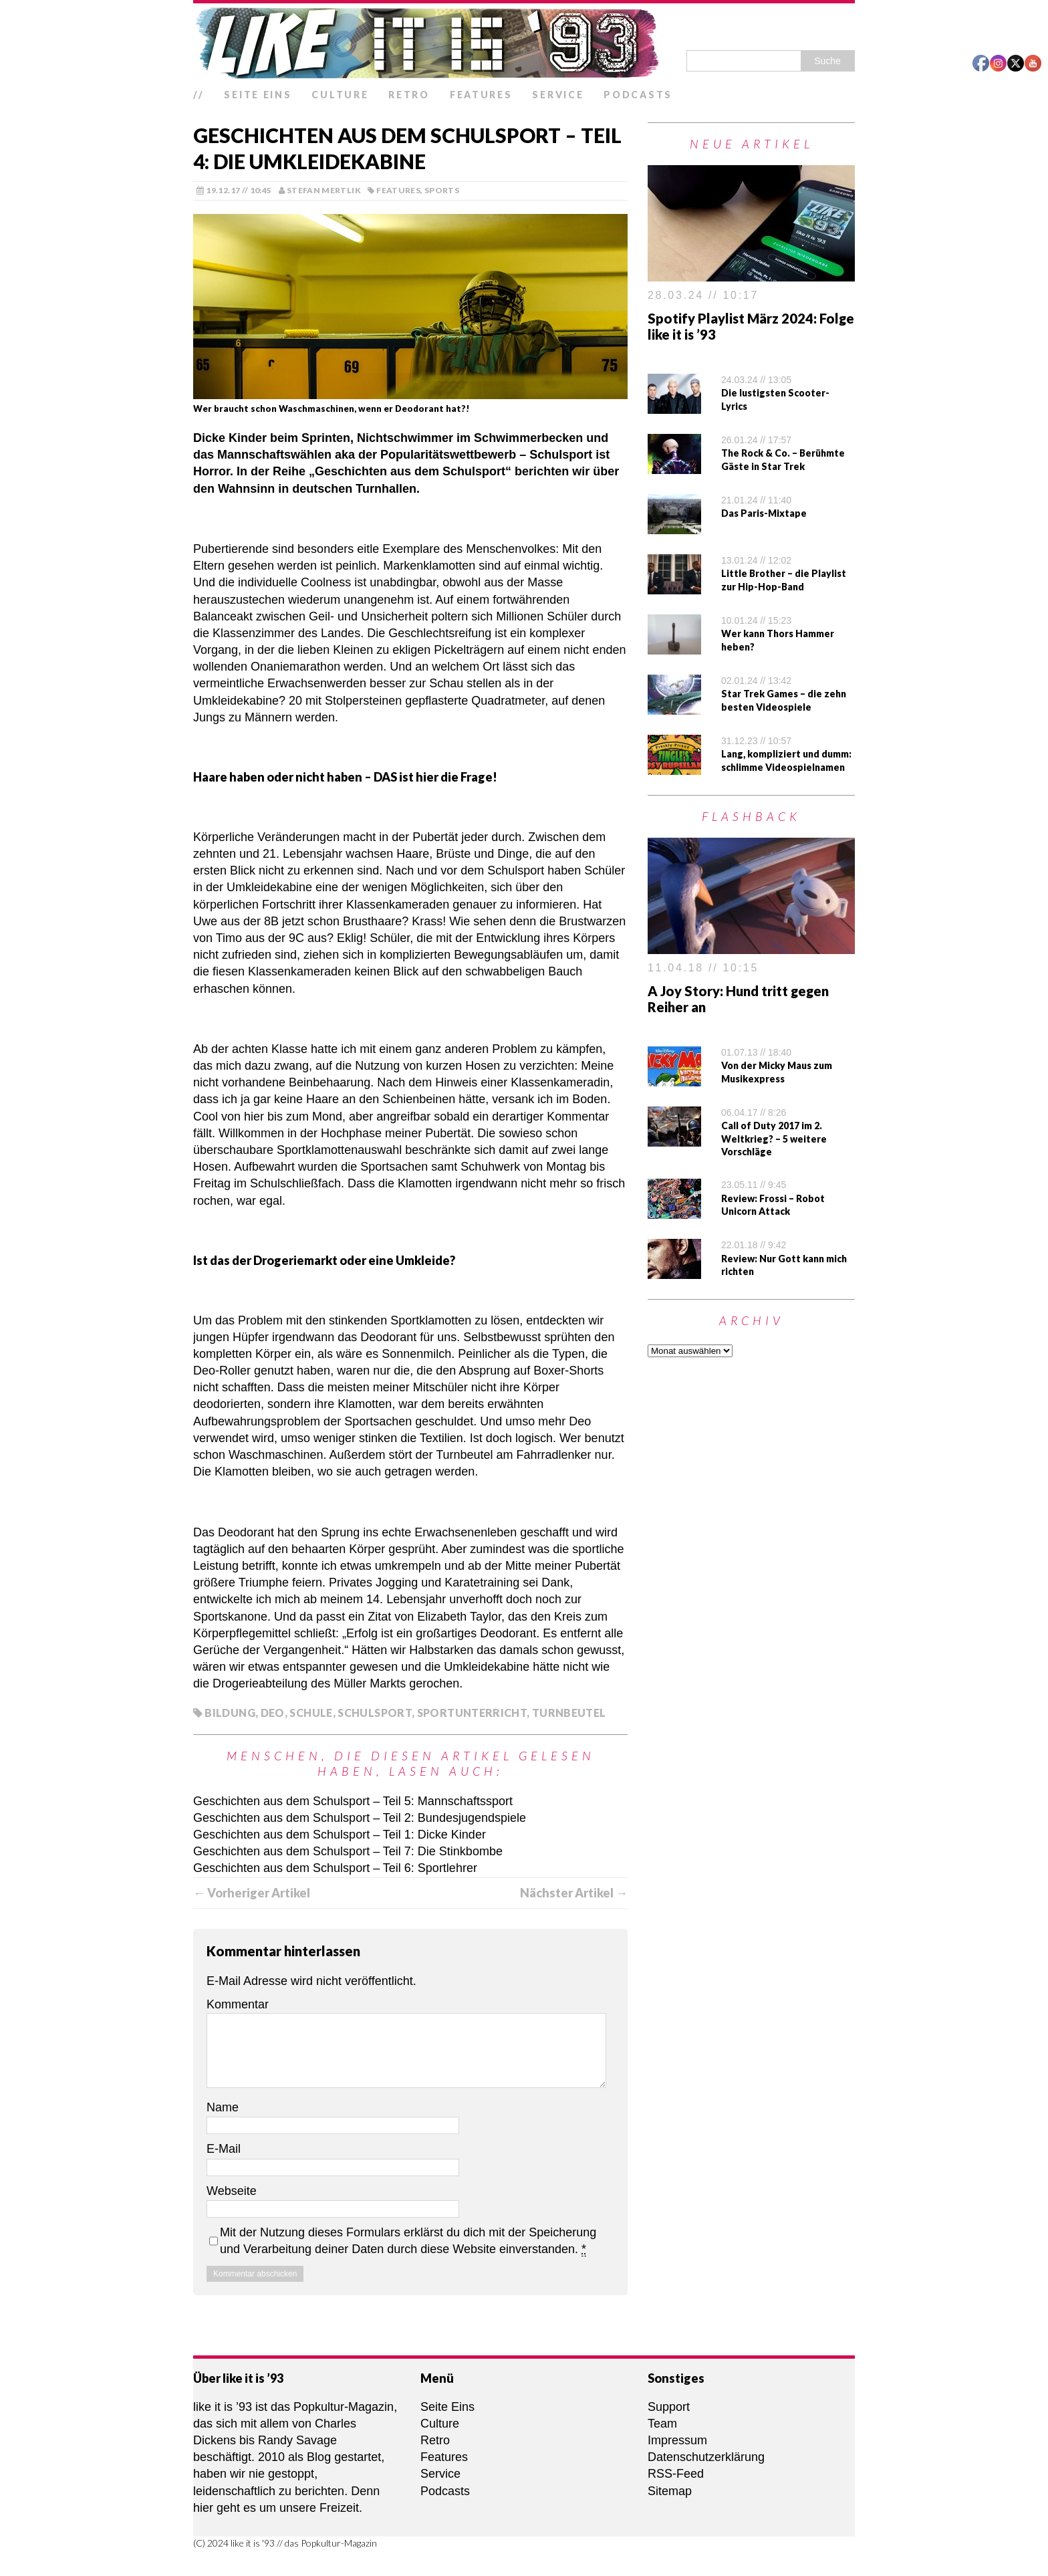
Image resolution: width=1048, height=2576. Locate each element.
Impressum (677, 2440)
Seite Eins (257, 94)
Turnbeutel (569, 1712)
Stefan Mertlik (324, 190)
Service (557, 94)
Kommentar (238, 2004)
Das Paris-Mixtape (764, 513)
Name (223, 2107)
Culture (339, 94)
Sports (441, 190)
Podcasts (638, 94)
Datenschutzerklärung (706, 2457)
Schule (310, 1712)
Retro (409, 94)
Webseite (232, 2191)
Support (669, 2407)
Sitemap (670, 2491)
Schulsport (375, 1712)
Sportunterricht (472, 1712)
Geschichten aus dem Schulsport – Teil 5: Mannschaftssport (353, 1801)
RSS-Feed (676, 2473)
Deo (273, 1712)
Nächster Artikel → (574, 1892)
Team (662, 2423)
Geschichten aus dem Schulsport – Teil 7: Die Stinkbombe (348, 1851)
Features (481, 94)
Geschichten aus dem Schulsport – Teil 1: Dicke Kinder (339, 1834)
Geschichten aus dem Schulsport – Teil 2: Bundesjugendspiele (359, 1818)
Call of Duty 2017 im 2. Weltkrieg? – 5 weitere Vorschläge (774, 1138)
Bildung (230, 1712)
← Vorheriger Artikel (251, 1892)
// (198, 94)
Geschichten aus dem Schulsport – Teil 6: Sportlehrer (335, 1868)
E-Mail (224, 2148)
